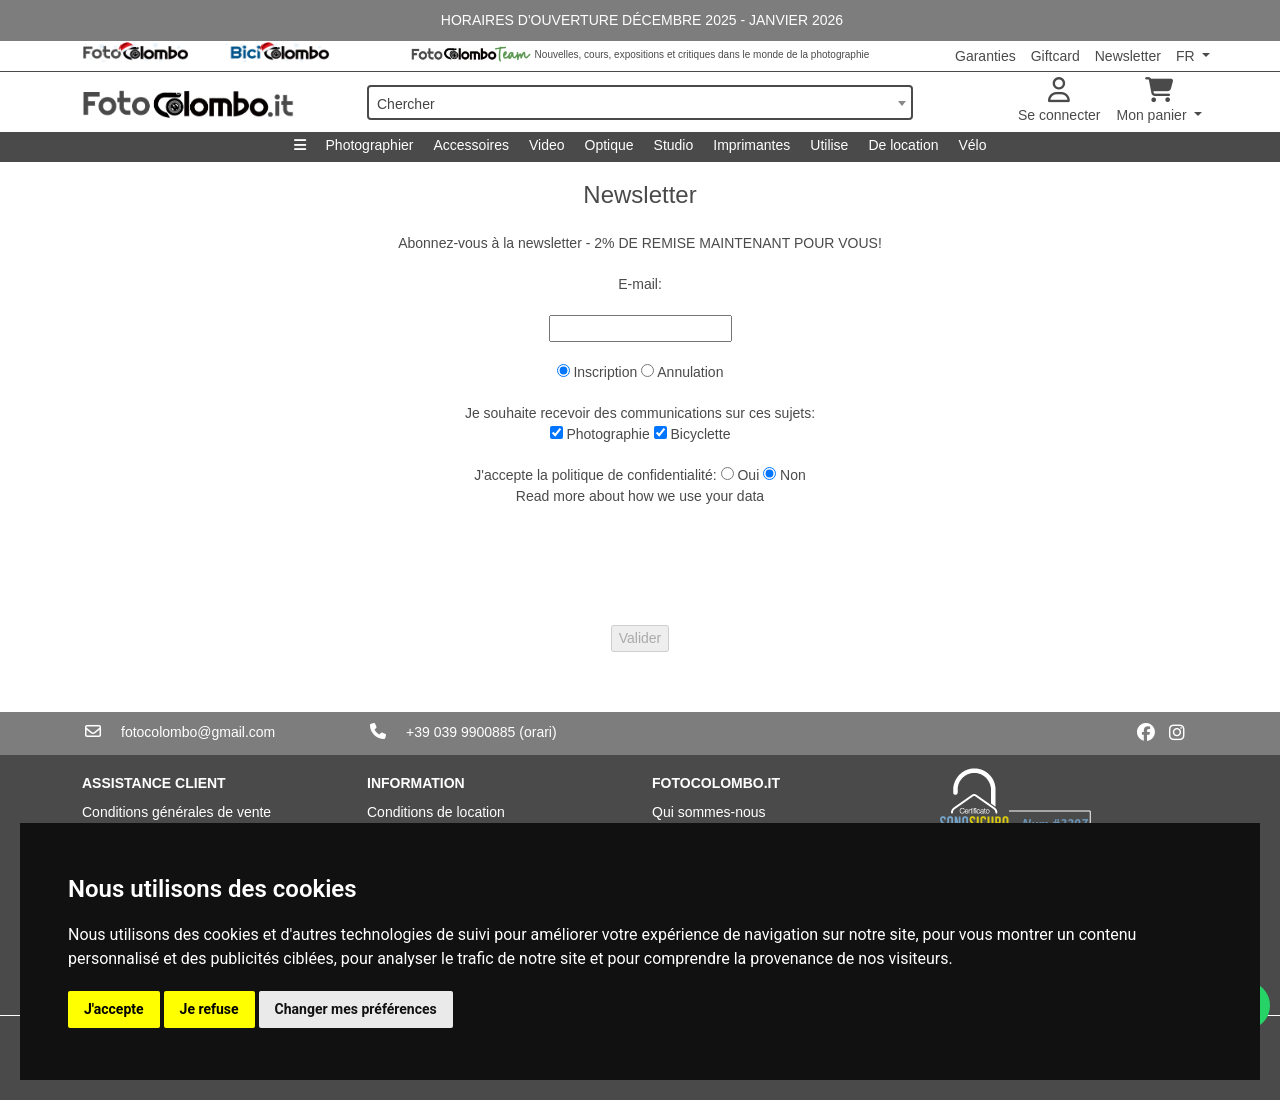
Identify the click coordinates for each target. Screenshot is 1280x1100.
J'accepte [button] (114, 1009)
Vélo (972, 145)
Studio (674, 145)
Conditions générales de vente (176, 812)
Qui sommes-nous (709, 812)
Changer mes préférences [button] (356, 1009)
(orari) (537, 732)
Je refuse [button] (209, 1009)
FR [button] (1187, 56)
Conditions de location (436, 812)
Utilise (829, 145)
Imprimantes (751, 145)
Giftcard (1055, 56)
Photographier (370, 145)
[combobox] (640, 102)
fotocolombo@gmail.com (198, 732)
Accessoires (470, 145)
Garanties (985, 56)
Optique (609, 145)
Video (547, 145)
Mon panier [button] (1154, 100)
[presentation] (640, 566)
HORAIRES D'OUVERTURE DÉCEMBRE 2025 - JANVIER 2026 (640, 20)
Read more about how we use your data (640, 496)
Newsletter (1128, 56)
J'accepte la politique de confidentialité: (595, 475)
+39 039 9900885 (460, 732)
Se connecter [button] (1059, 100)
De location (903, 145)
